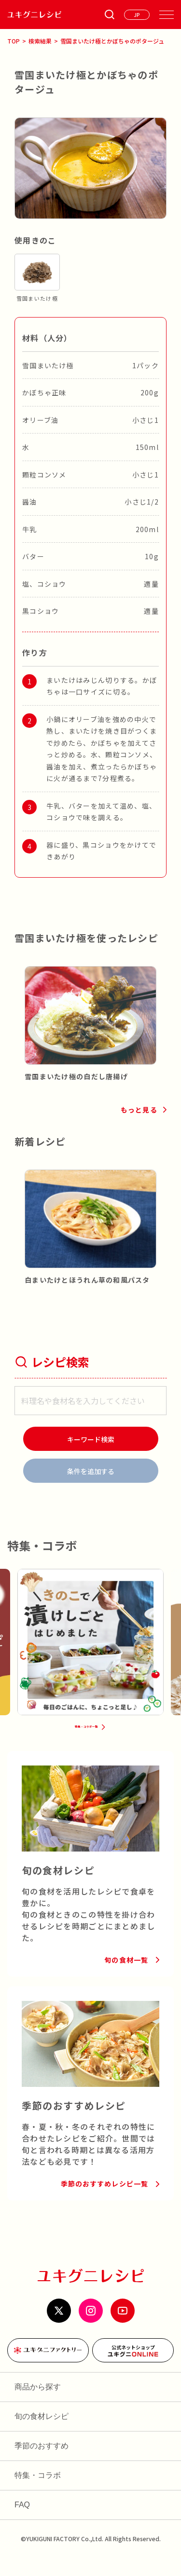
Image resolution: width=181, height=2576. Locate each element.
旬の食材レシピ (41, 2435)
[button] (21, 1009)
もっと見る (139, 1109)
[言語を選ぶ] (137, 15)
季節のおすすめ (41, 2464)
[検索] (90, 1439)
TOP (13, 41)
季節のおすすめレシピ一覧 (104, 2202)
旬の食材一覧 (126, 1978)
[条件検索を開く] (109, 14)
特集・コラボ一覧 (85, 1740)
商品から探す (37, 2405)
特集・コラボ (37, 2493)
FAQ (22, 2523)
